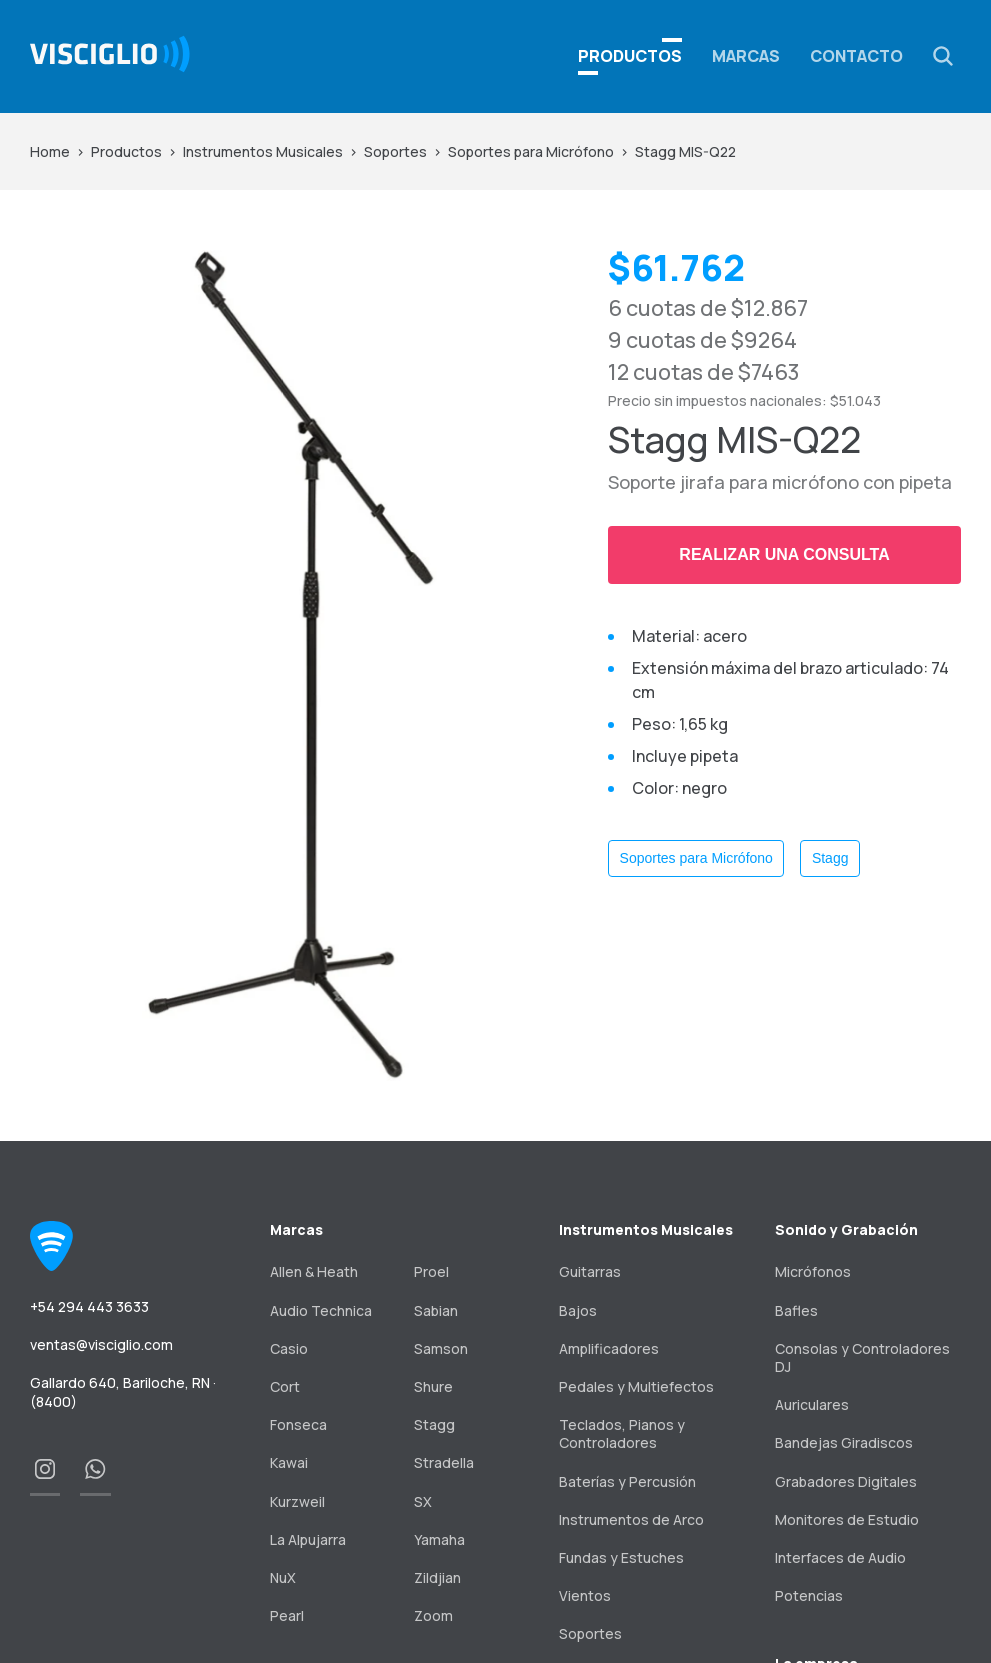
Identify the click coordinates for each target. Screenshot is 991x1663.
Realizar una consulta (784, 554)
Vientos (585, 1595)
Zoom (433, 1615)
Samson (441, 1348)
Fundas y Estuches (621, 1557)
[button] (943, 56)
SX (423, 1501)
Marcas (746, 56)
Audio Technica (321, 1310)
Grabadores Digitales (846, 1481)
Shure (433, 1386)
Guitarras (590, 1271)
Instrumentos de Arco (631, 1519)
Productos (126, 151)
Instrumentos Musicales (263, 151)
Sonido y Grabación (846, 1229)
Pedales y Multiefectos (636, 1386)
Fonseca (298, 1424)
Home (50, 151)
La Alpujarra (308, 1539)
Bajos (578, 1310)
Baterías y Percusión (627, 1481)
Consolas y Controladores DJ (862, 1357)
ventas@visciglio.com (101, 1344)
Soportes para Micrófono (531, 151)
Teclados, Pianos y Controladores (622, 1433)
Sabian (436, 1310)
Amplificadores (609, 1348)
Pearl (287, 1615)
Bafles (796, 1310)
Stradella (444, 1462)
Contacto (856, 56)
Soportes (395, 151)
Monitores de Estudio (847, 1519)
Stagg (830, 858)
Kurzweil (297, 1501)
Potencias (809, 1595)
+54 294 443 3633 (89, 1306)
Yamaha (439, 1539)
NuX (283, 1577)
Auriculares (812, 1404)
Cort (285, 1386)
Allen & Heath (314, 1271)
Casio (289, 1348)
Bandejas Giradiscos (844, 1442)
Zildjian (437, 1577)
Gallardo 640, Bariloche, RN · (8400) (123, 1391)
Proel (431, 1271)
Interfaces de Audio (840, 1557)
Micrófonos (813, 1271)
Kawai (289, 1462)
